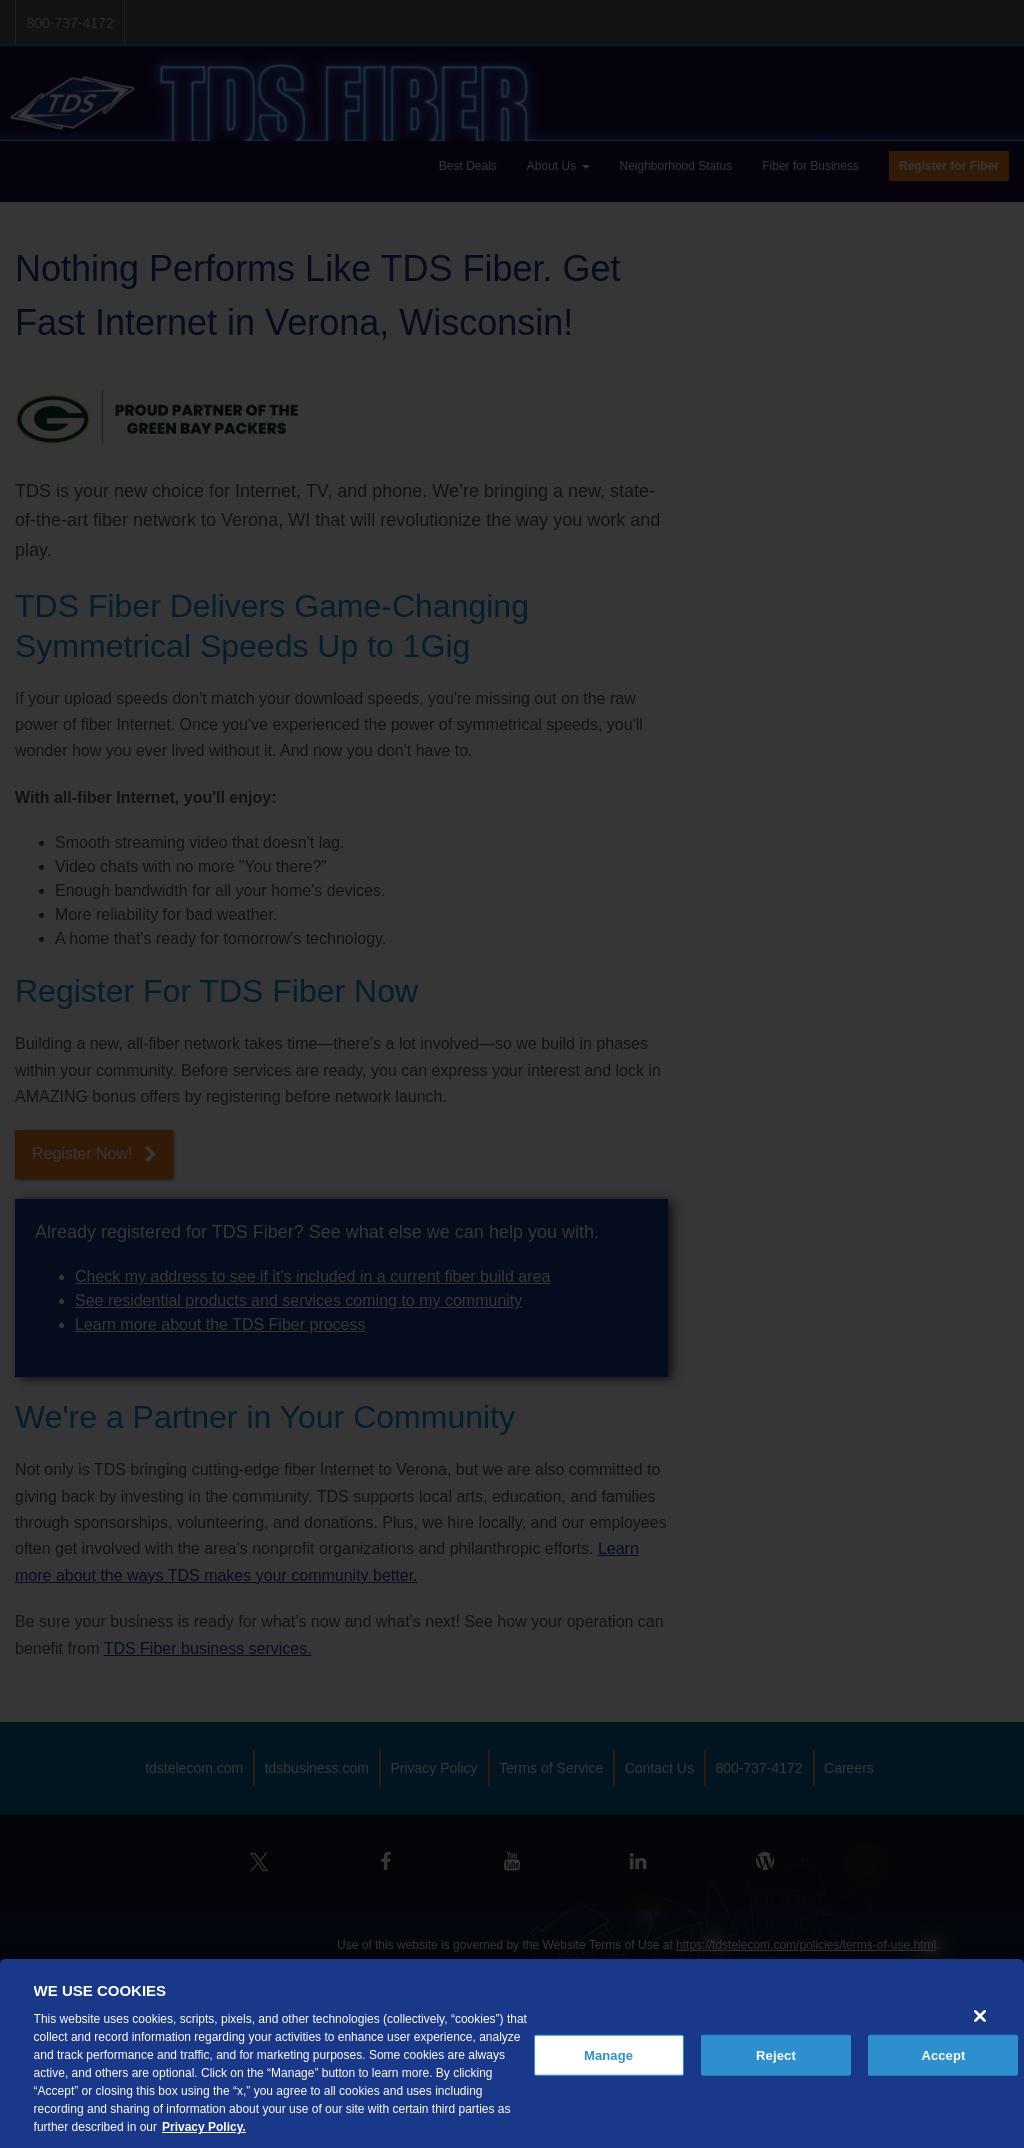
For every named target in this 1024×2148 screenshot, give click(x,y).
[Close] (980, 2016)
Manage (608, 2054)
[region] (512, 2053)
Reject (776, 2054)
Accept (943, 2054)
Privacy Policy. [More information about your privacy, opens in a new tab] (204, 2127)
